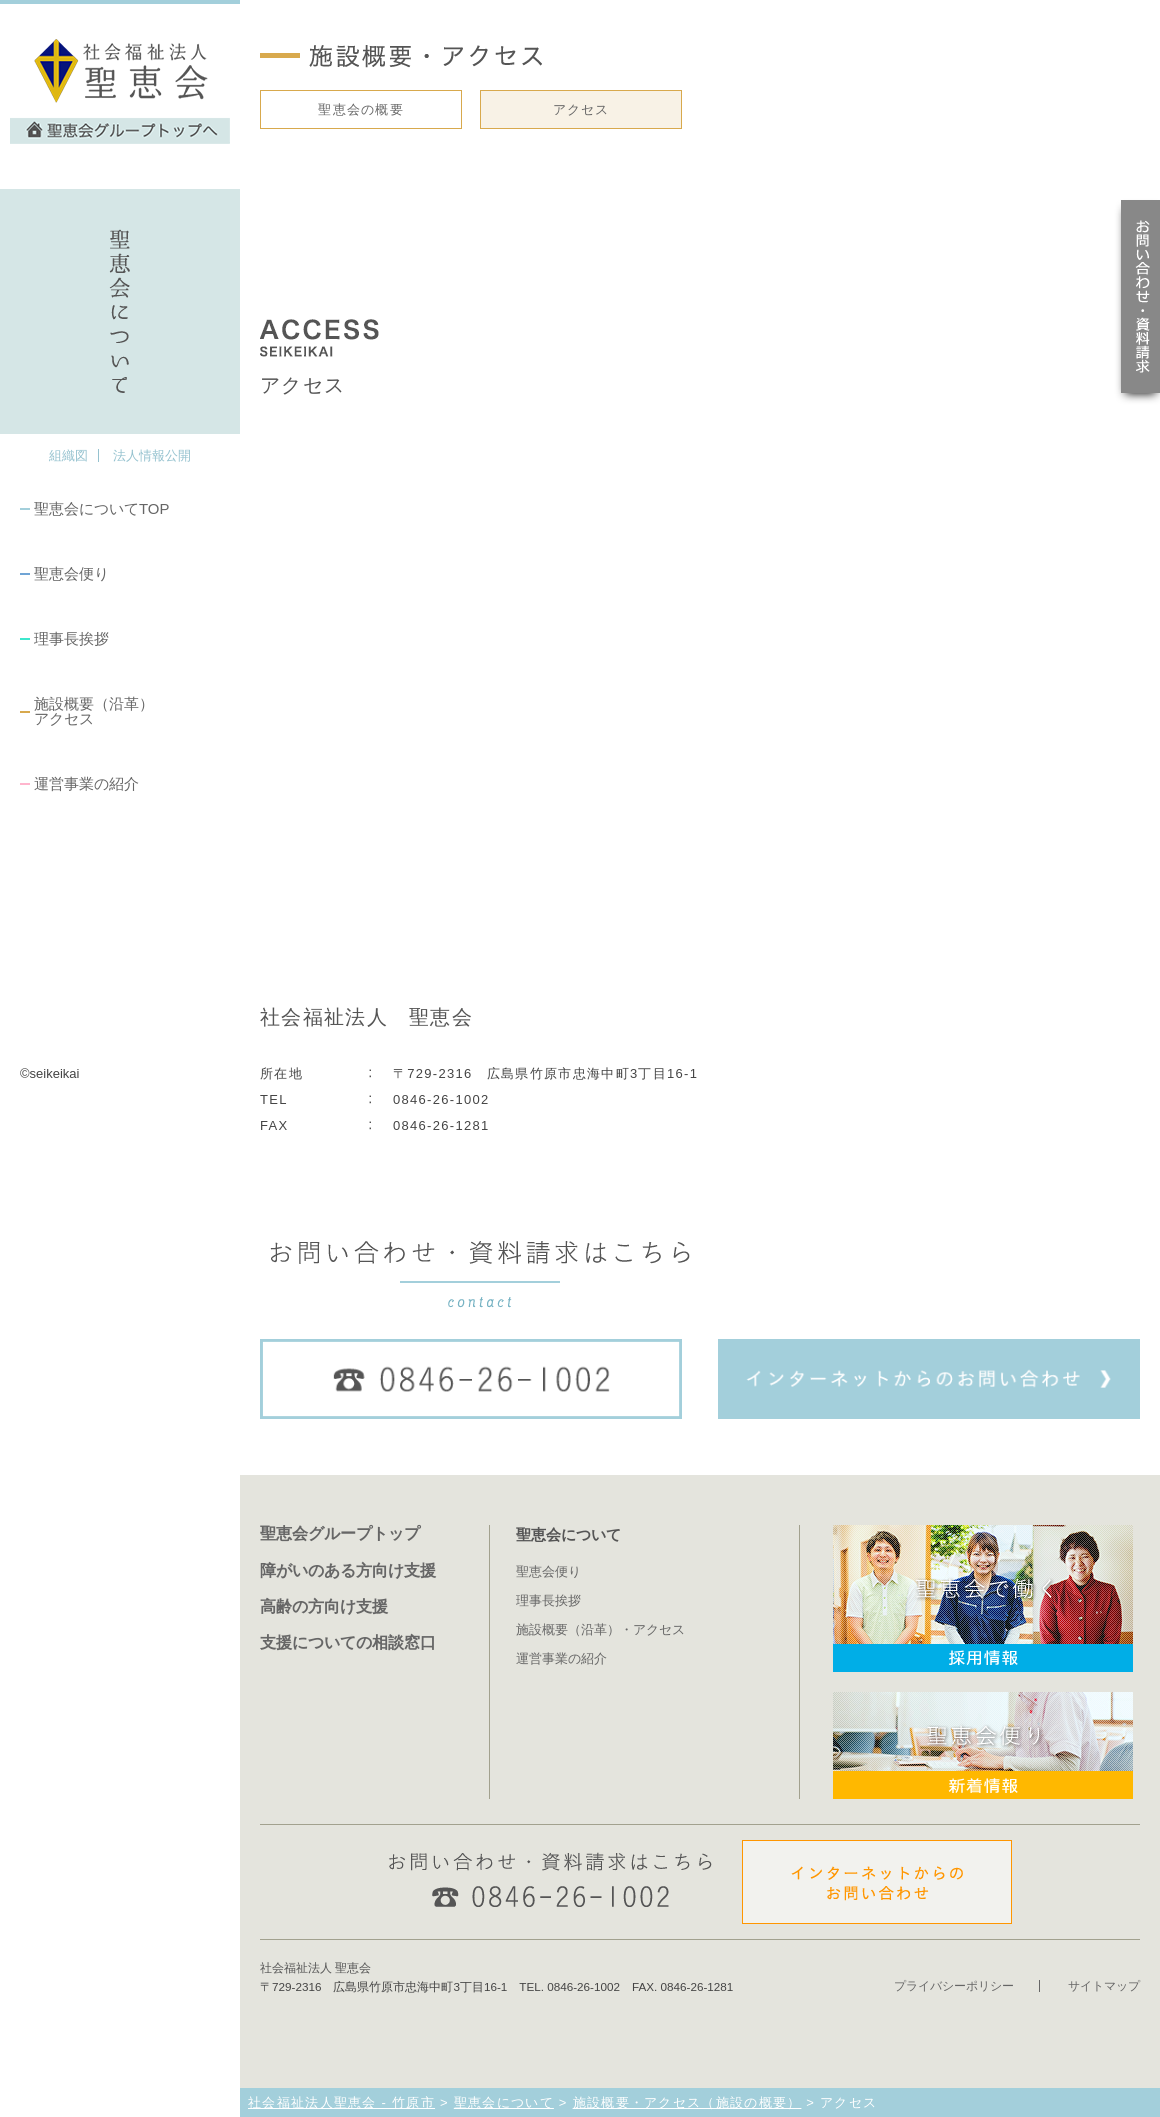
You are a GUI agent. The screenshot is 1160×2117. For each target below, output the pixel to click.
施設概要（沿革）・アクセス (600, 1629)
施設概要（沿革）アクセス (94, 711)
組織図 (68, 455)
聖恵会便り (71, 573)
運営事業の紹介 (86, 783)
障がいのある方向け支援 (348, 1570)
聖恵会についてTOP (101, 508)
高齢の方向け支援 (324, 1606)
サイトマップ (1104, 1985)
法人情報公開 (152, 455)
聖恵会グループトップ (340, 1533)
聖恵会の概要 (361, 109)
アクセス (581, 109)
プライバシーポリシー (954, 1985)
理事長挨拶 (71, 638)
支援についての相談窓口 (348, 1642)
